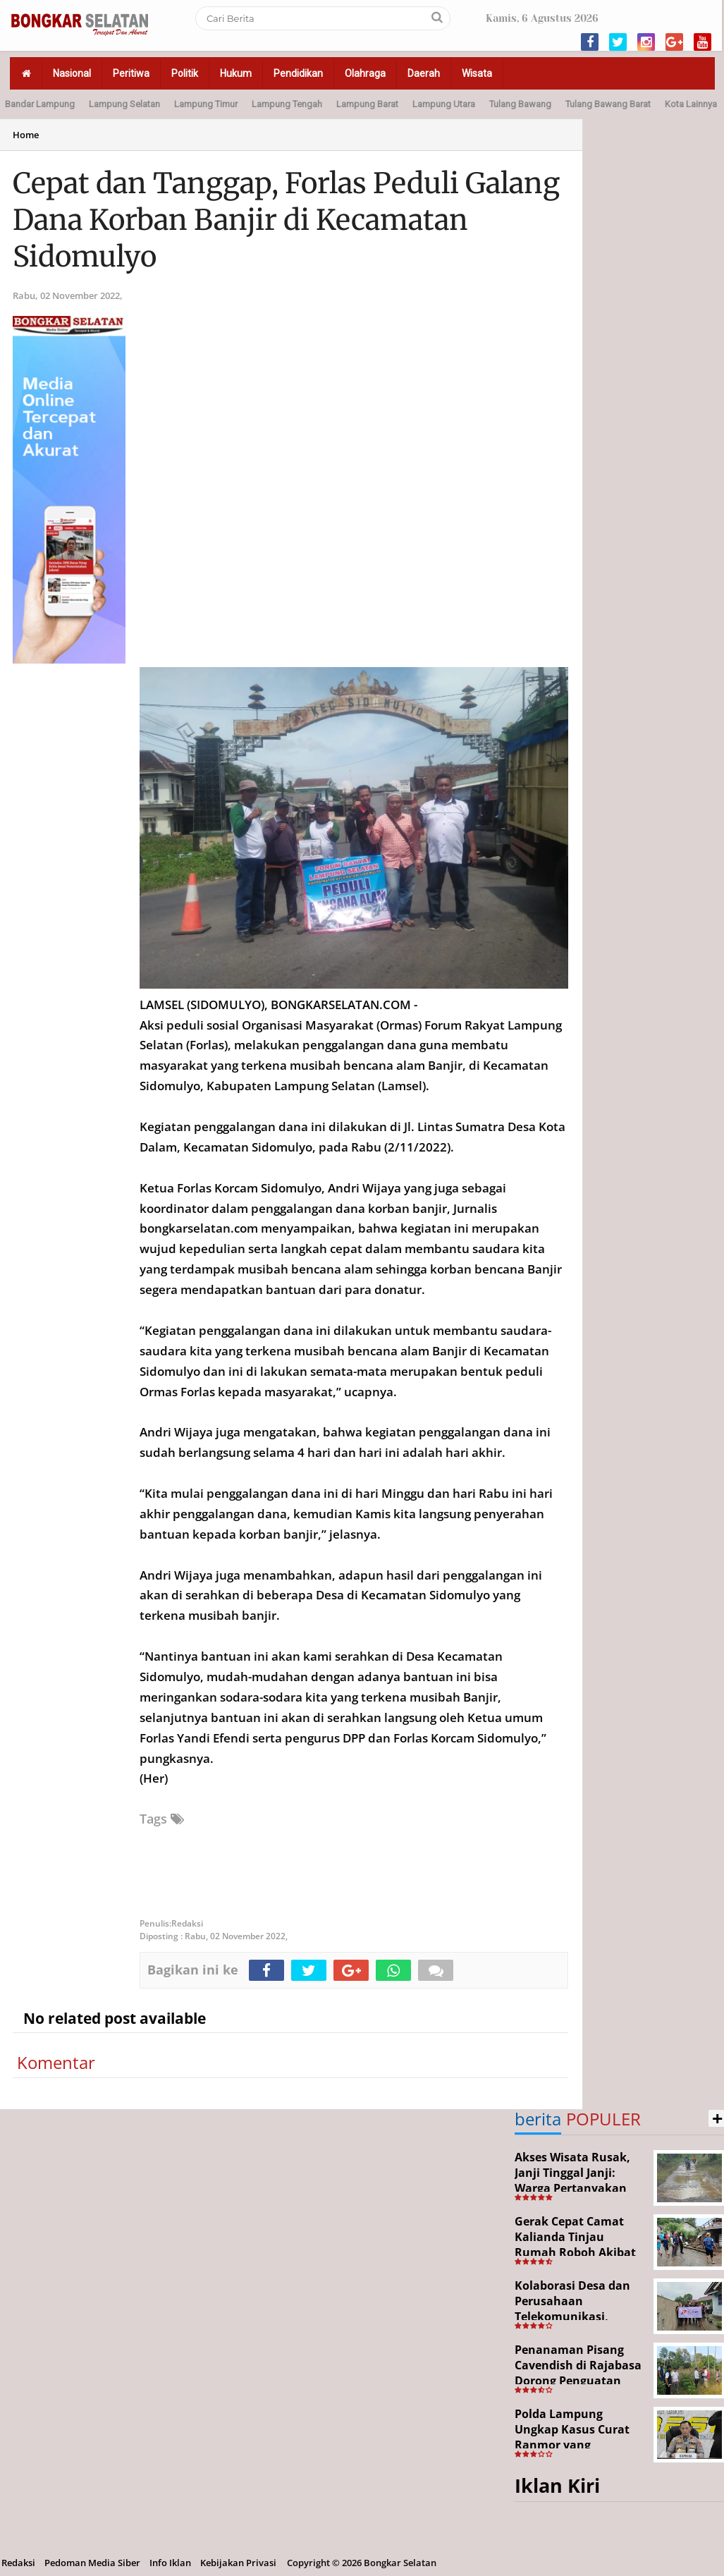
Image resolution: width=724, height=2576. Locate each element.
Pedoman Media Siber (92, 2562)
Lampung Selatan (124, 104)
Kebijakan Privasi (238, 2562)
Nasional (72, 73)
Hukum (236, 73)
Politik (184, 73)
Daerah (423, 73)
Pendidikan (298, 73)
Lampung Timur (206, 104)
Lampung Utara (443, 104)
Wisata (477, 73)
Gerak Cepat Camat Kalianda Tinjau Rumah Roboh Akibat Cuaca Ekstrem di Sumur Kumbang (575, 2252)
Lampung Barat (367, 104)
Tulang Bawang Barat (608, 104)
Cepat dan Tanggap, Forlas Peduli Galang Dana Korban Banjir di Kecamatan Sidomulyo (286, 220)
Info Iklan (170, 2562)
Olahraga (365, 73)
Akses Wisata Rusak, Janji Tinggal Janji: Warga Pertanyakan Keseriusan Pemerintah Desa (572, 2187)
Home (26, 134)
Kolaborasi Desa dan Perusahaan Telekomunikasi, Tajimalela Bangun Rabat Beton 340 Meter (579, 2316)
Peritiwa (131, 73)
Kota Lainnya (691, 104)
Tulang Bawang (520, 104)
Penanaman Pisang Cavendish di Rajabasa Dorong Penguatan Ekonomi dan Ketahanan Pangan (578, 2380)
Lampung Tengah (287, 104)
